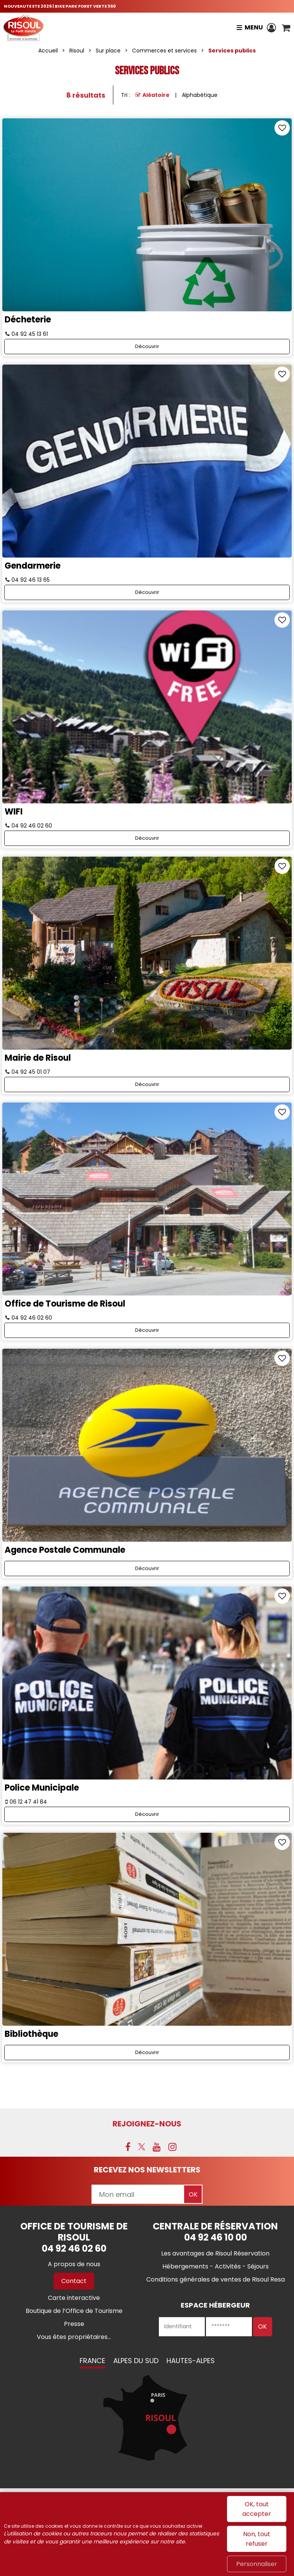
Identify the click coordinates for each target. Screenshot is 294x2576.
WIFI (14, 812)
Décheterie (28, 319)
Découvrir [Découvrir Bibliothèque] (147, 2052)
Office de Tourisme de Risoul (65, 1304)
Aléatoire (156, 95)
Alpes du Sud (135, 2360)
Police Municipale (42, 1788)
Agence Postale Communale (65, 1550)
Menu (254, 27)
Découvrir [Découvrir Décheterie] (147, 346)
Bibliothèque (31, 2034)
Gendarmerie (32, 566)
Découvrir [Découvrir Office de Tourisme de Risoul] (147, 1330)
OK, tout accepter (256, 2509)
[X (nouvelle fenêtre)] (141, 2146)
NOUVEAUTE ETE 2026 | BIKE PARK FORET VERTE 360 (60, 6)
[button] (286, 27)
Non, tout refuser (256, 2539)
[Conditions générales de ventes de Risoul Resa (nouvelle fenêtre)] (215, 2279)
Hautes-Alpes (191, 2360)
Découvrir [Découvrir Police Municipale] (147, 1814)
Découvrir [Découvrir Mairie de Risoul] (147, 1084)
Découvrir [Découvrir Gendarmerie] (147, 592)
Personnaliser (256, 2564)
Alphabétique (199, 95)
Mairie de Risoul (38, 1058)
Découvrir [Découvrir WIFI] (147, 838)
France (92, 2360)
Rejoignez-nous (147, 2123)
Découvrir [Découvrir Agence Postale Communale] (147, 1568)
